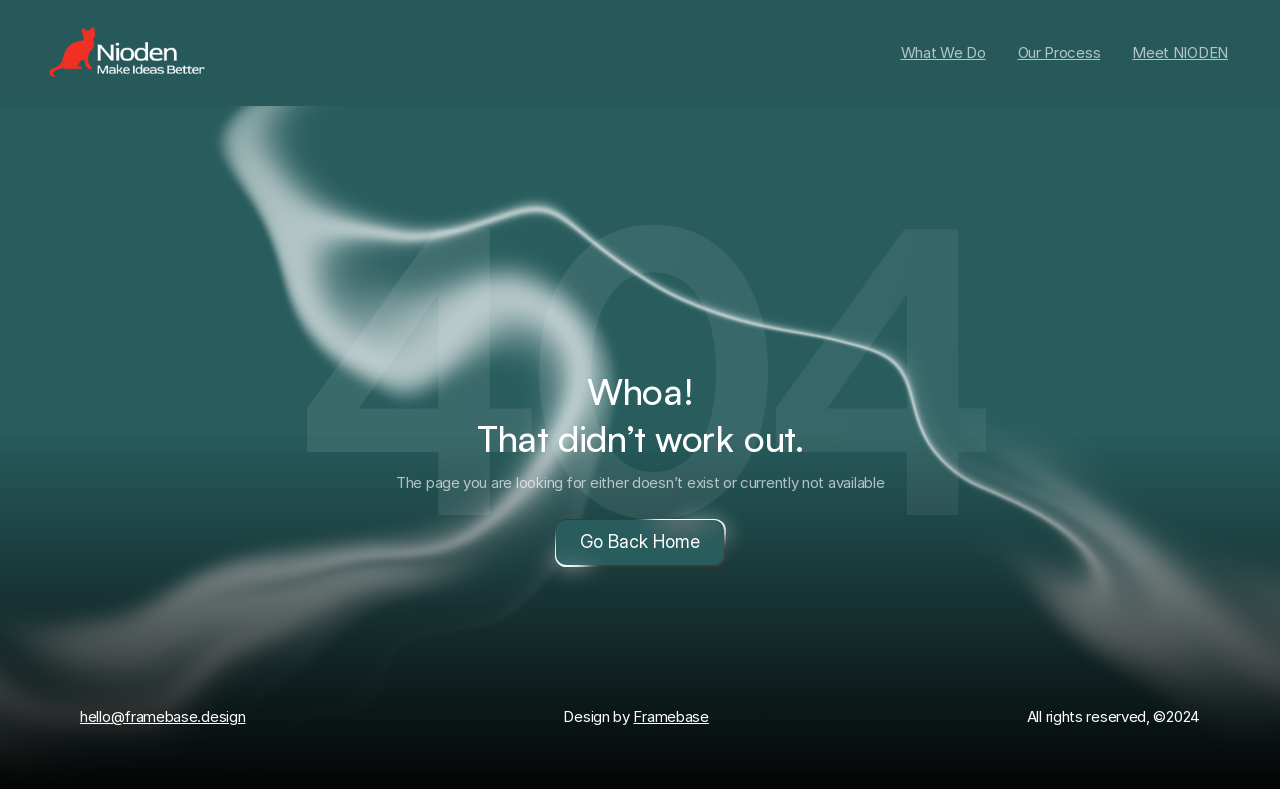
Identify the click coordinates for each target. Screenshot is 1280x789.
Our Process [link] (1059, 52)
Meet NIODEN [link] (1180, 52)
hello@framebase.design (162, 716)
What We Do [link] (943, 52)
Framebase (670, 716)
